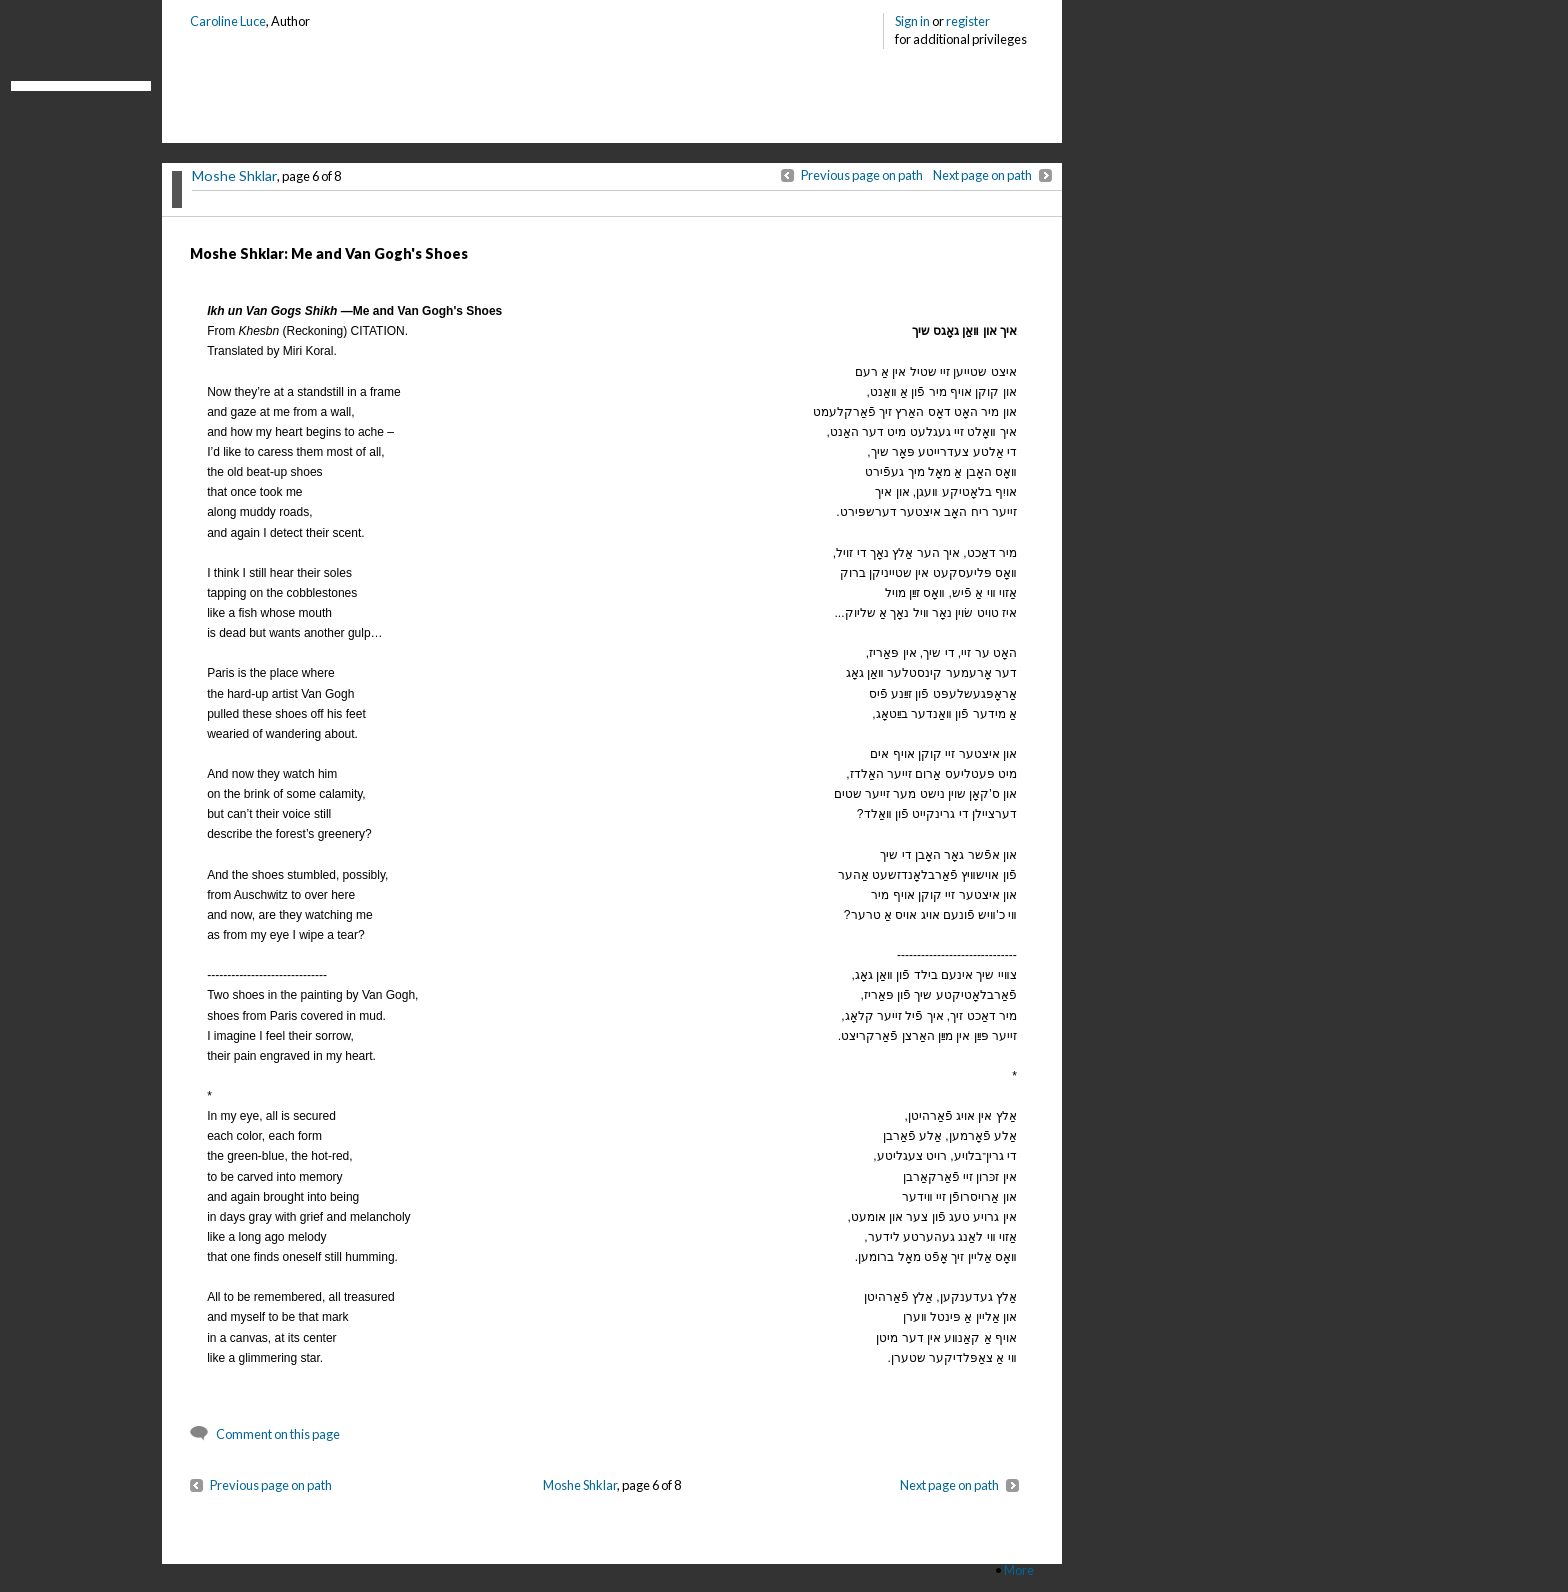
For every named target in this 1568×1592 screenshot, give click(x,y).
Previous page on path (862, 175)
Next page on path (982, 175)
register (968, 21)
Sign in (912, 21)
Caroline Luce (228, 21)
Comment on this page (278, 1434)
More (1019, 1570)
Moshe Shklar (234, 175)
